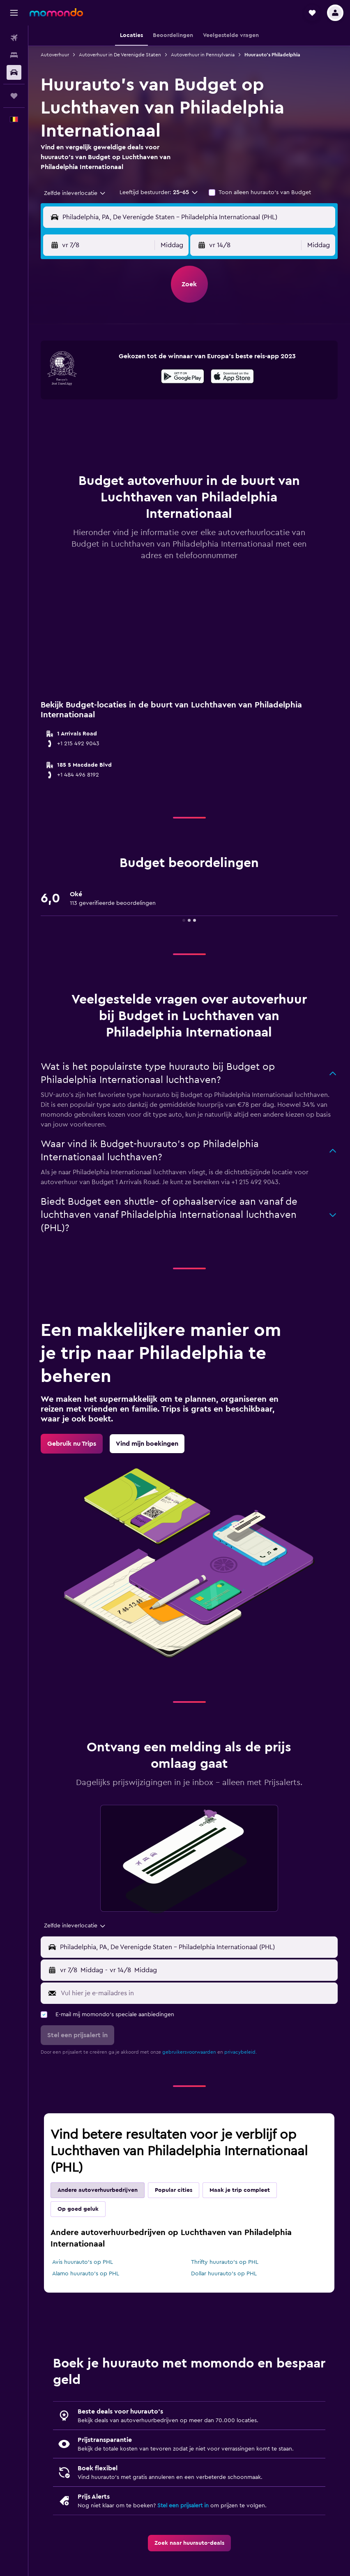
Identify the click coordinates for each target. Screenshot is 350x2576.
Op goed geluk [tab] (78, 2209)
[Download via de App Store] (232, 377)
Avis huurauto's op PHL (82, 2262)
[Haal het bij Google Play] (182, 377)
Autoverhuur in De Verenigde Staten (120, 54)
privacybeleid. (240, 2052)
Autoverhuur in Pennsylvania (203, 54)
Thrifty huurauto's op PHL (224, 2262)
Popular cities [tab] (173, 2190)
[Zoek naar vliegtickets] (14, 38)
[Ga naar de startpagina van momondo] (56, 12)
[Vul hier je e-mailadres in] (197, 1993)
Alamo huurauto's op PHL (85, 2274)
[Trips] (14, 96)
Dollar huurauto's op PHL (224, 2274)
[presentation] (232, 376)
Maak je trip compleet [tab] (240, 2190)
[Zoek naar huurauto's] (14, 72)
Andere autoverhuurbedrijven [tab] (98, 2190)
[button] (14, 13)
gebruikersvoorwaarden (189, 2052)
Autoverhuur (55, 54)
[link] (72, 1444)
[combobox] (75, 193)
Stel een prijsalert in (183, 2506)
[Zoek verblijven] (14, 55)
